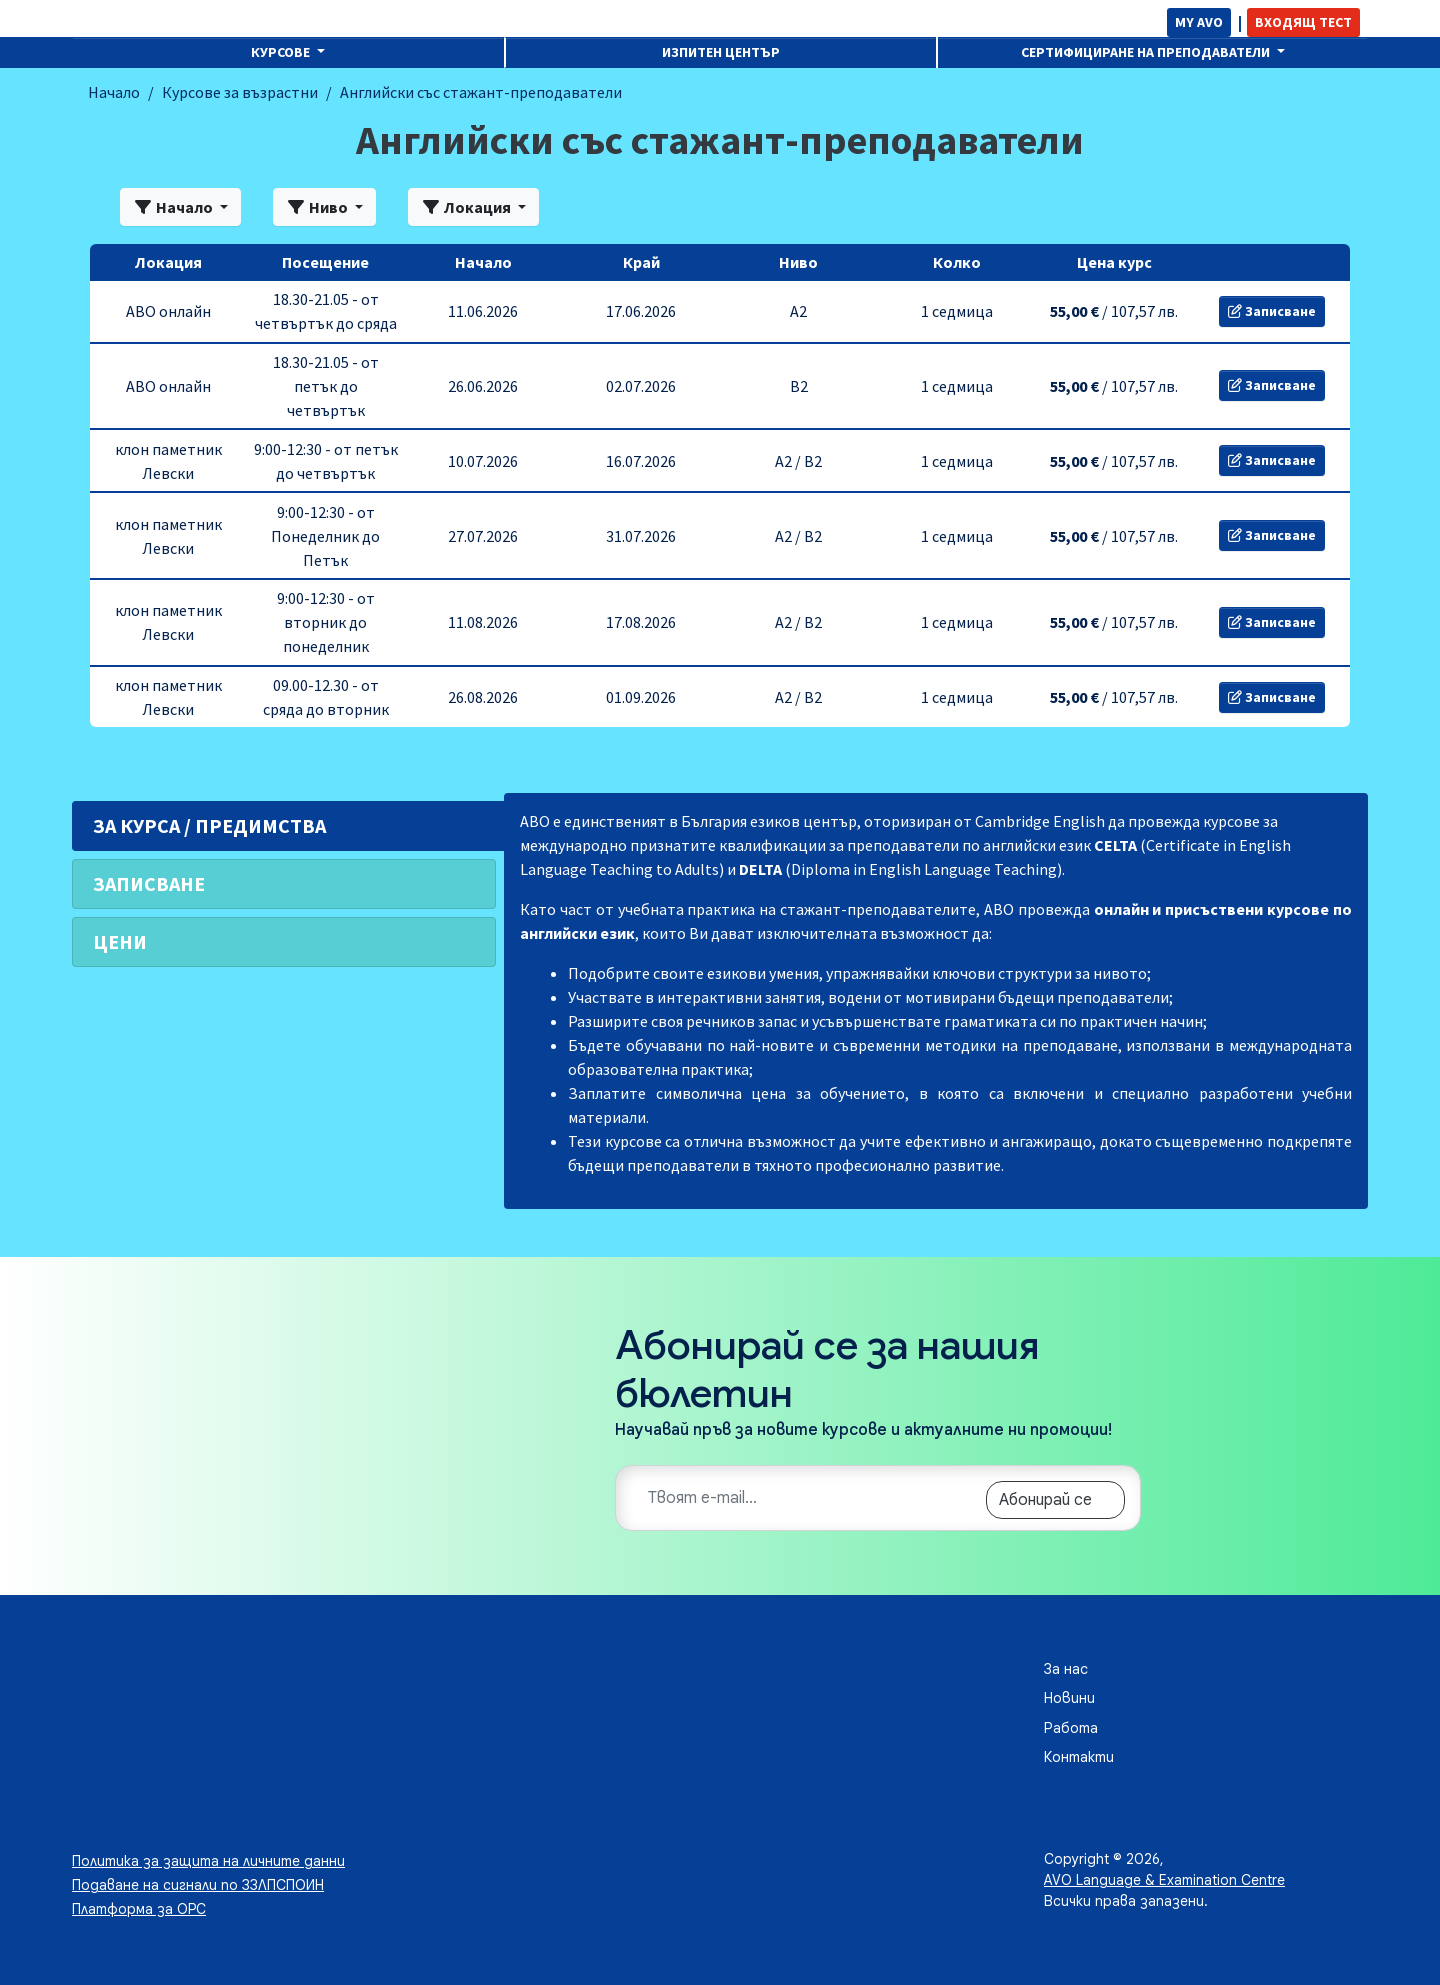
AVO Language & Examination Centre (1164, 1880)
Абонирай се (1045, 1500)
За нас (1066, 1669)
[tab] (284, 826)
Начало (114, 92)
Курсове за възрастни (240, 92)
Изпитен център (721, 52)
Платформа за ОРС (139, 1909)
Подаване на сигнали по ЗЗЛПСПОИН (198, 1885)
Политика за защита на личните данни (208, 1861)
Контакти (1079, 1757)
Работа (1071, 1728)
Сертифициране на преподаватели (1147, 52)
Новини (1069, 1698)
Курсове (282, 52)
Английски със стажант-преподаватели (481, 92)
